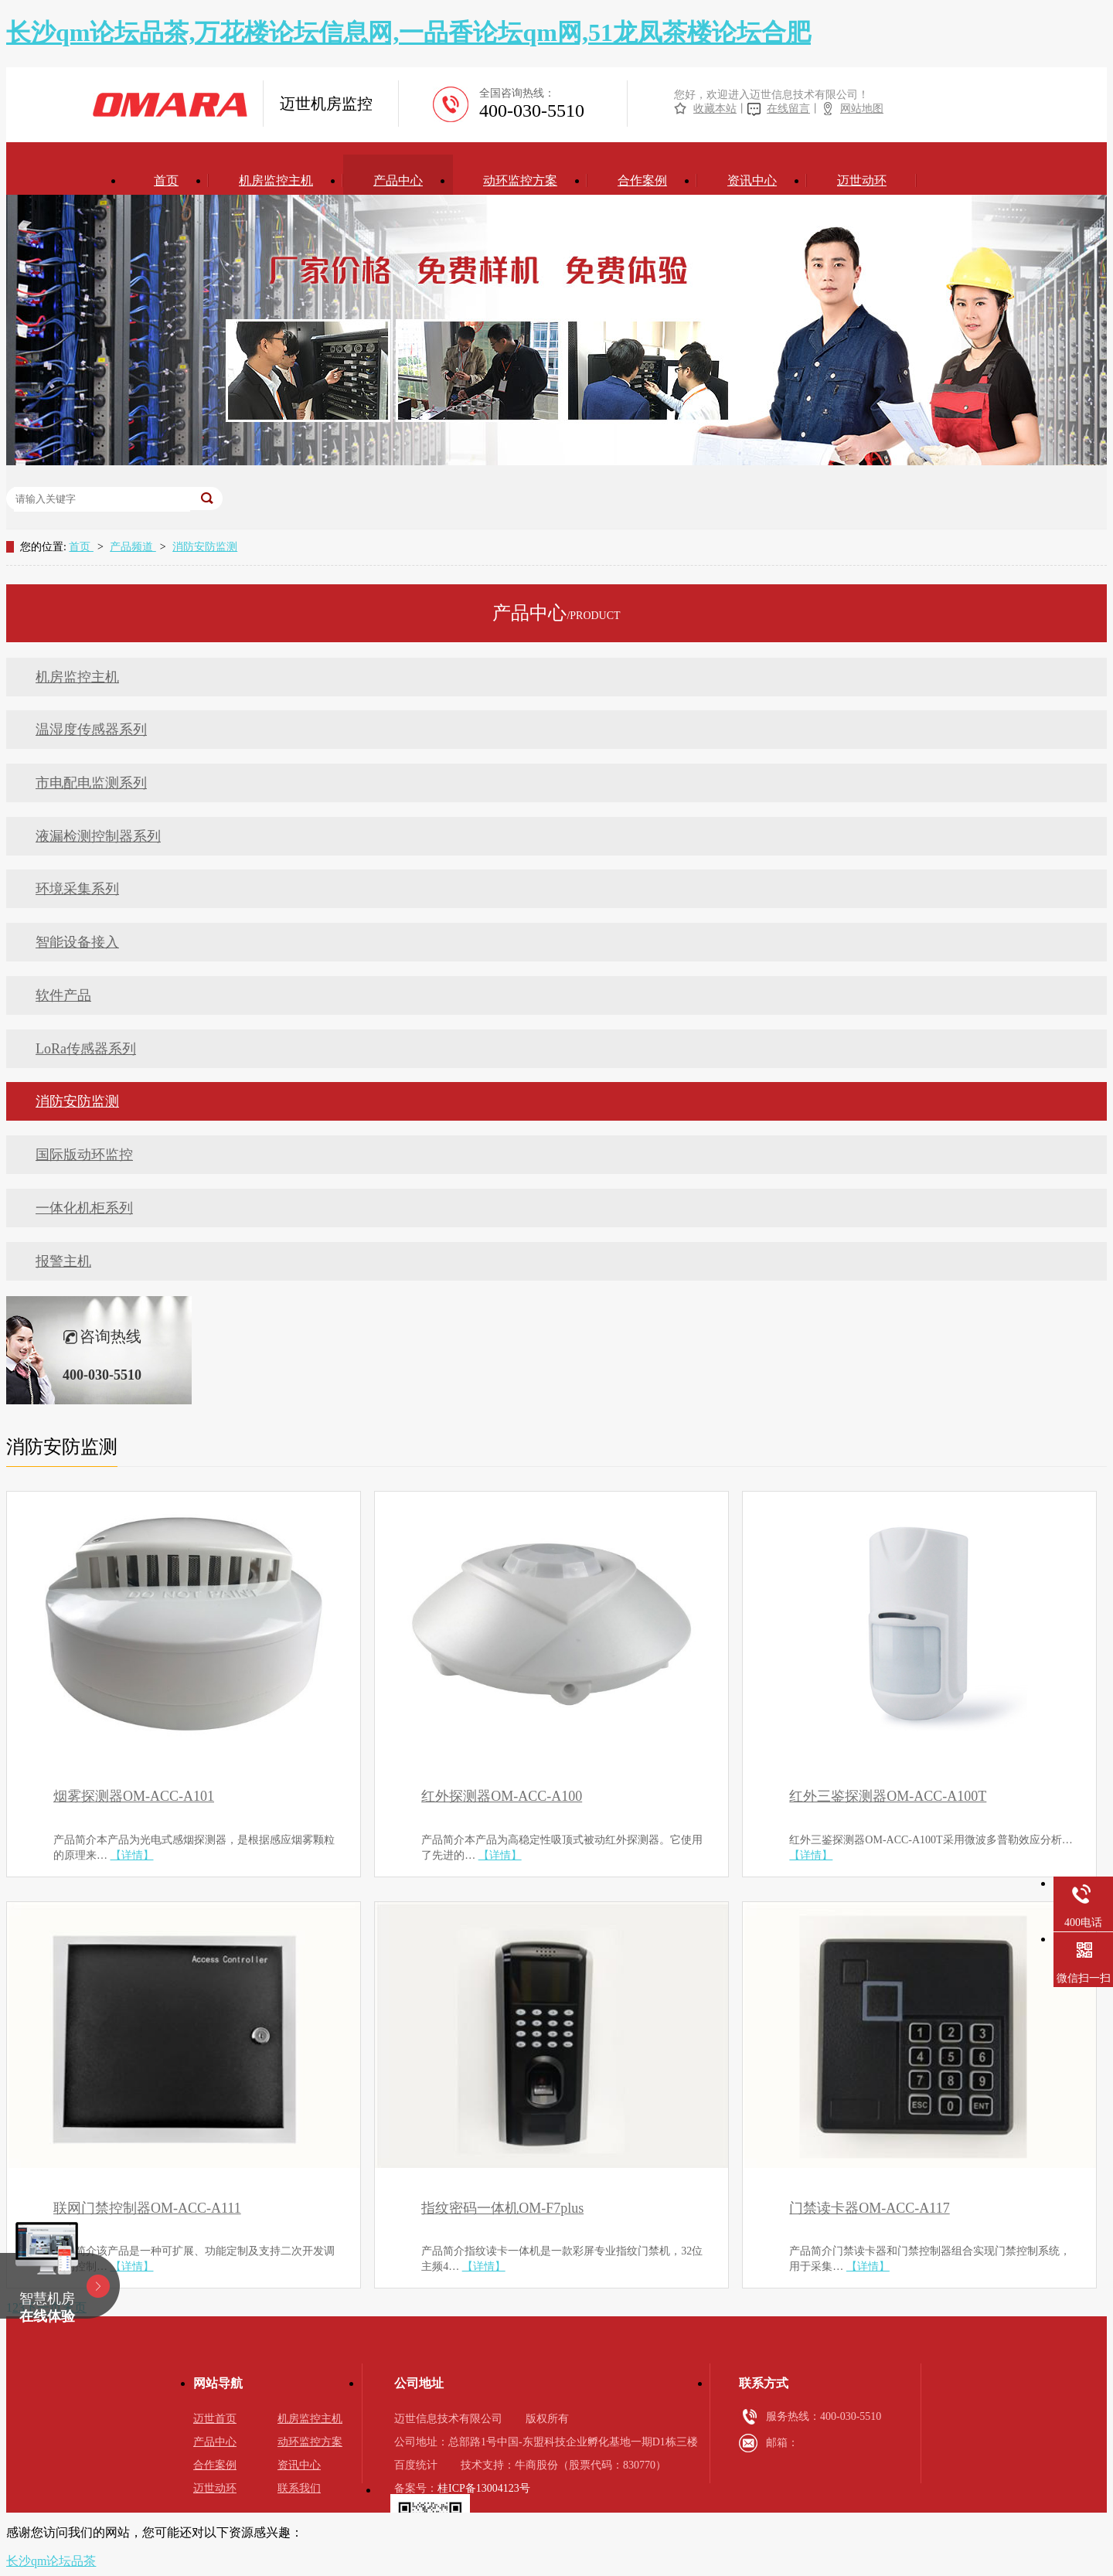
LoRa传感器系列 (86, 1049)
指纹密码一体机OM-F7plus (502, 2208)
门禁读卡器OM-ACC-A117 (869, 2208)
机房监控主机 (276, 180)
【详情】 (132, 1855)
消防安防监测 (204, 547)
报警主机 (63, 1261)
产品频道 (133, 547)
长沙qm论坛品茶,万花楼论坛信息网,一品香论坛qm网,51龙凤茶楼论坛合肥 (408, 32)
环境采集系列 (77, 889)
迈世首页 (215, 2419)
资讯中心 (752, 180)
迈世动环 (862, 180)
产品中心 (398, 180)
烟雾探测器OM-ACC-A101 (133, 1796)
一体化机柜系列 (84, 1208)
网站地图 (861, 108)
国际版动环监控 (84, 1154)
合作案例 (642, 180)
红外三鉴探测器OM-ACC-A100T (887, 1796)
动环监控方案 (520, 180)
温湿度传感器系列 (91, 729)
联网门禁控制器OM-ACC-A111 (147, 2208)
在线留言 (788, 108)
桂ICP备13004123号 (483, 2488)
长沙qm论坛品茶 (51, 2560)
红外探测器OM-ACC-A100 (501, 1796)
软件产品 (63, 995)
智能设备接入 (77, 942)
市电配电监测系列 (91, 783)
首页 (166, 180)
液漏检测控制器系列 (98, 836)
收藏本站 (715, 108)
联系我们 (299, 2488)
